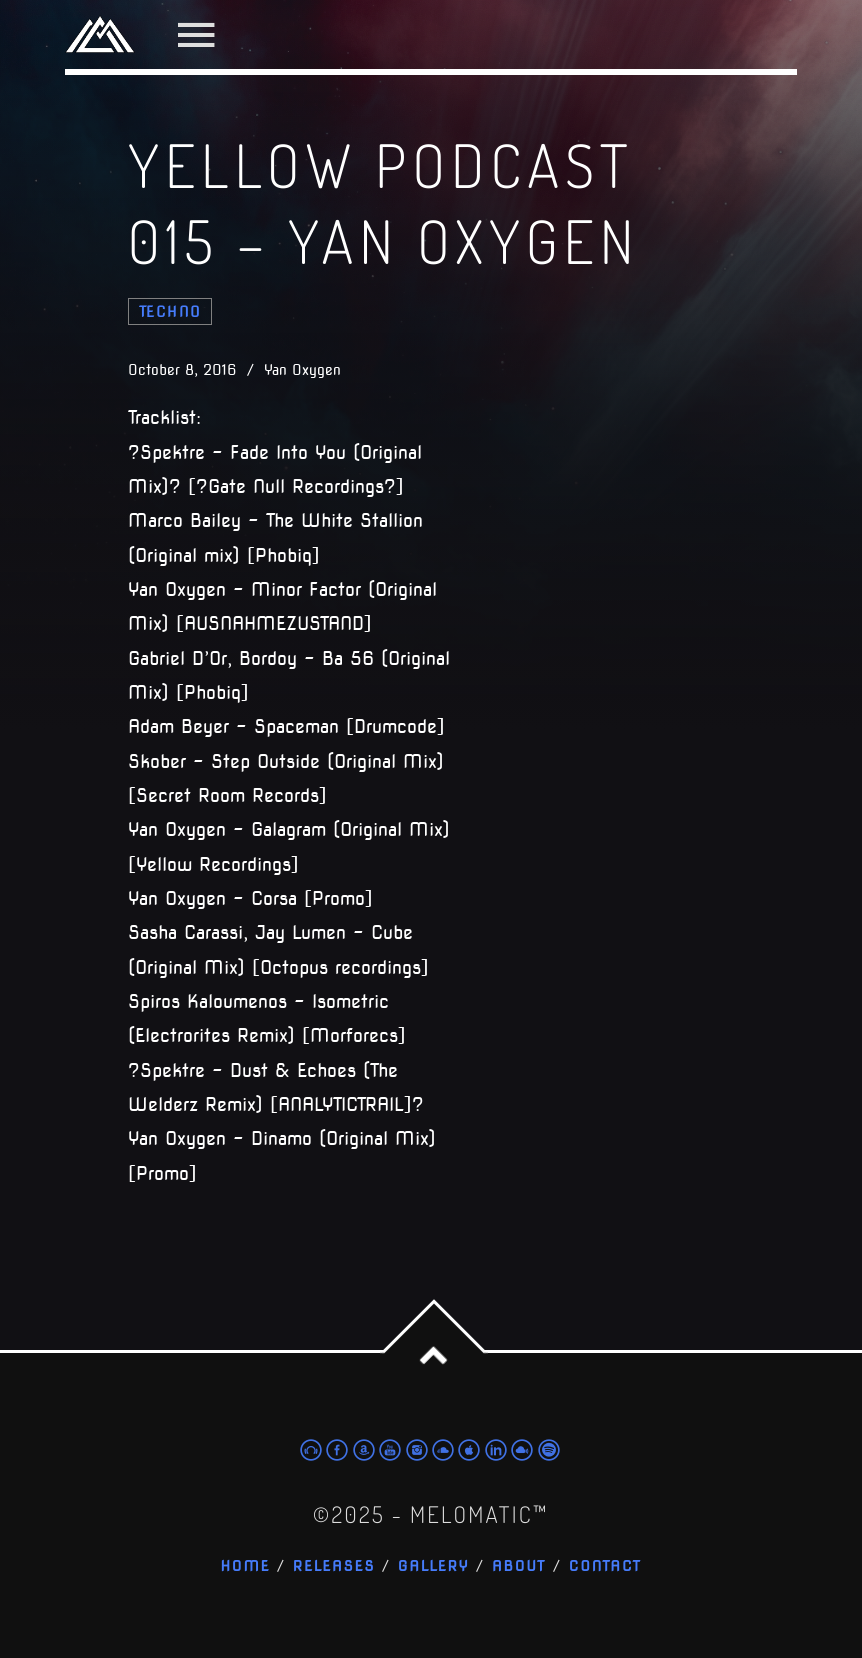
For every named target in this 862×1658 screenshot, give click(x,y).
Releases (334, 1566)
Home (245, 1566)
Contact (605, 1566)
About (519, 1566)
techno (170, 311)
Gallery (434, 1566)
